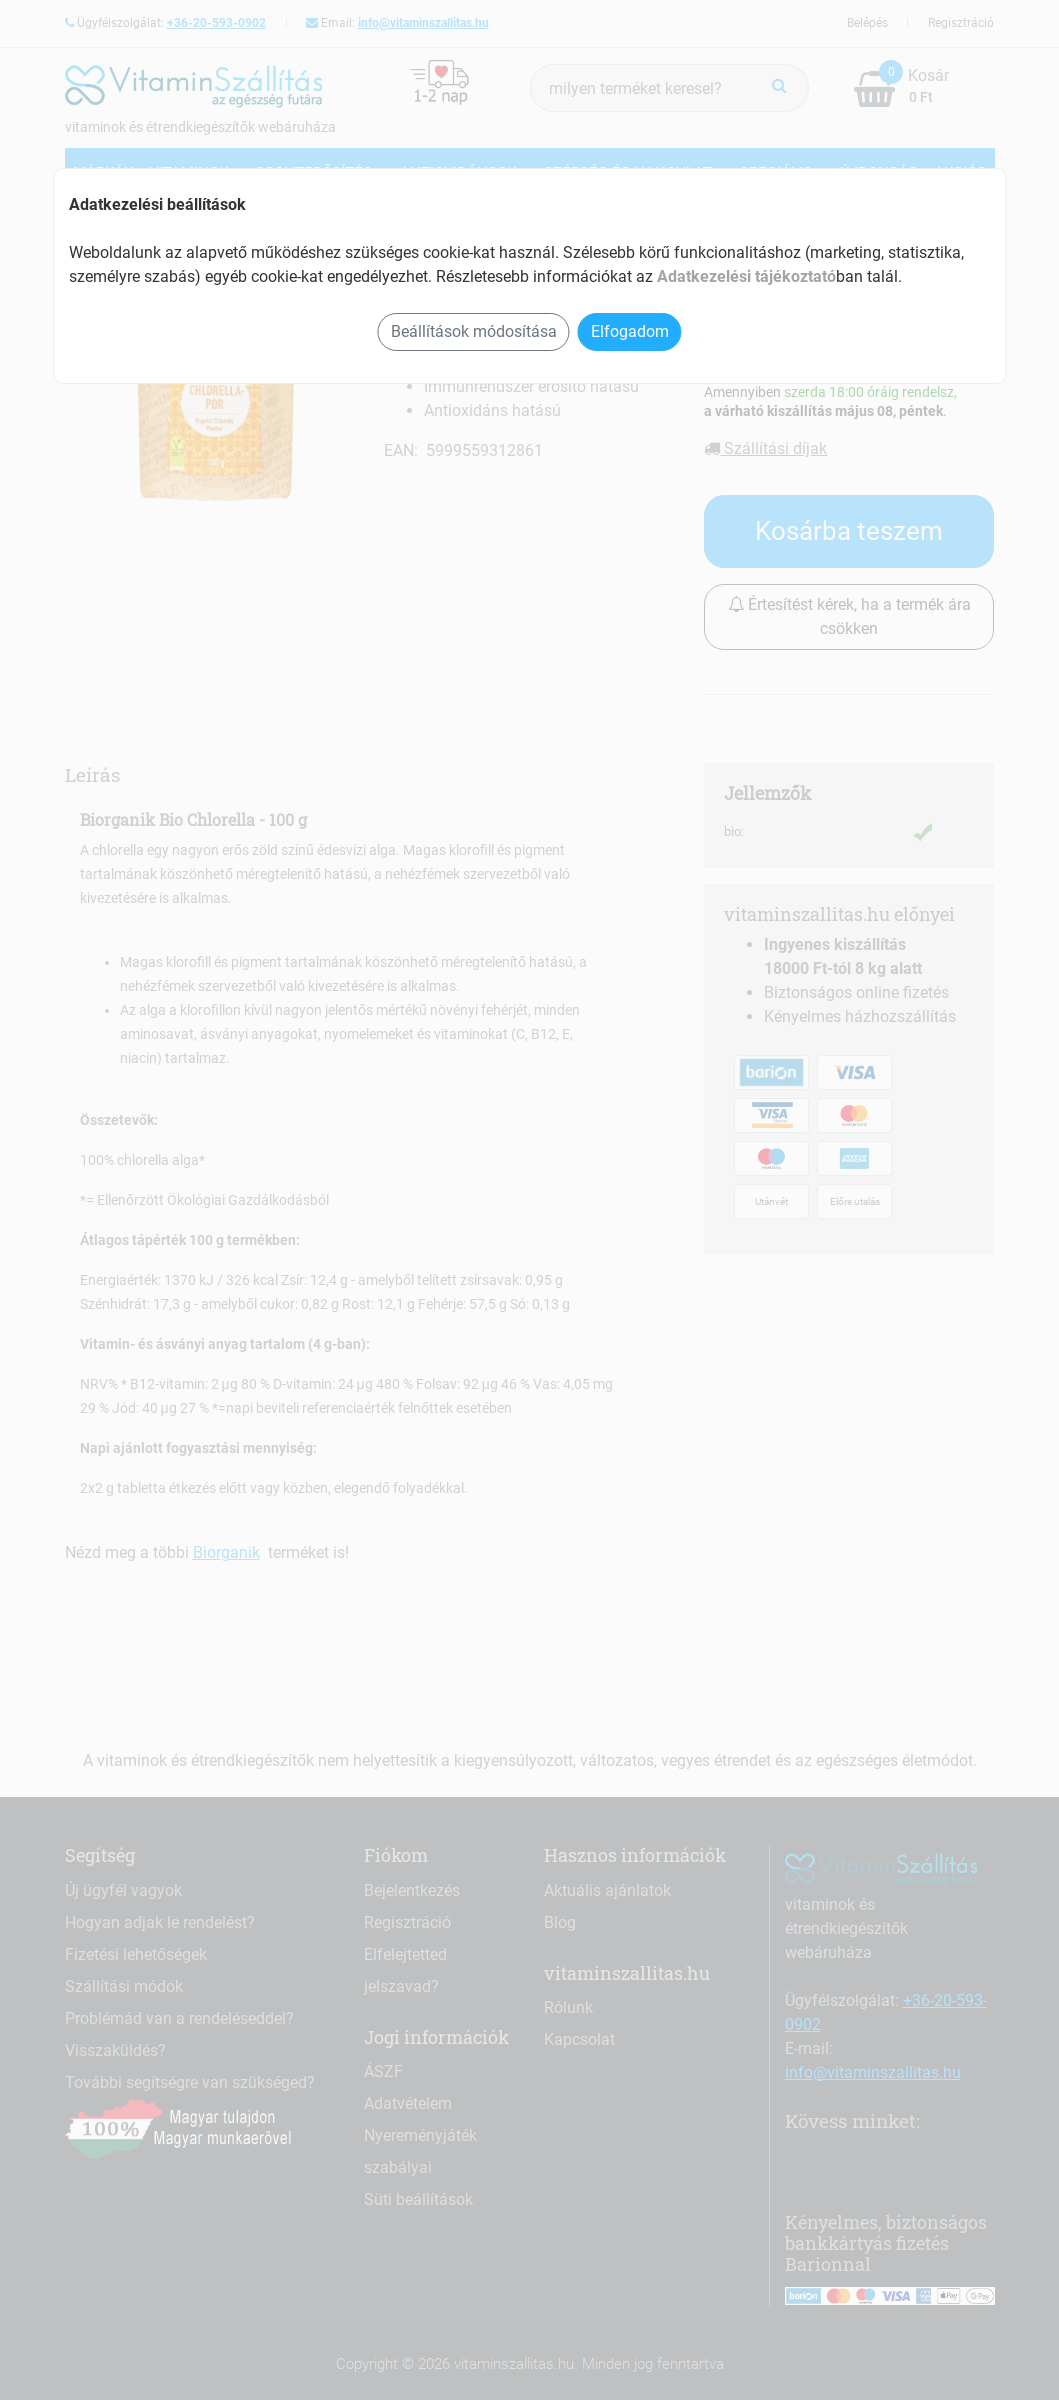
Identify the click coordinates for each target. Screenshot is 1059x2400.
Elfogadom (630, 331)
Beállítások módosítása (474, 331)
